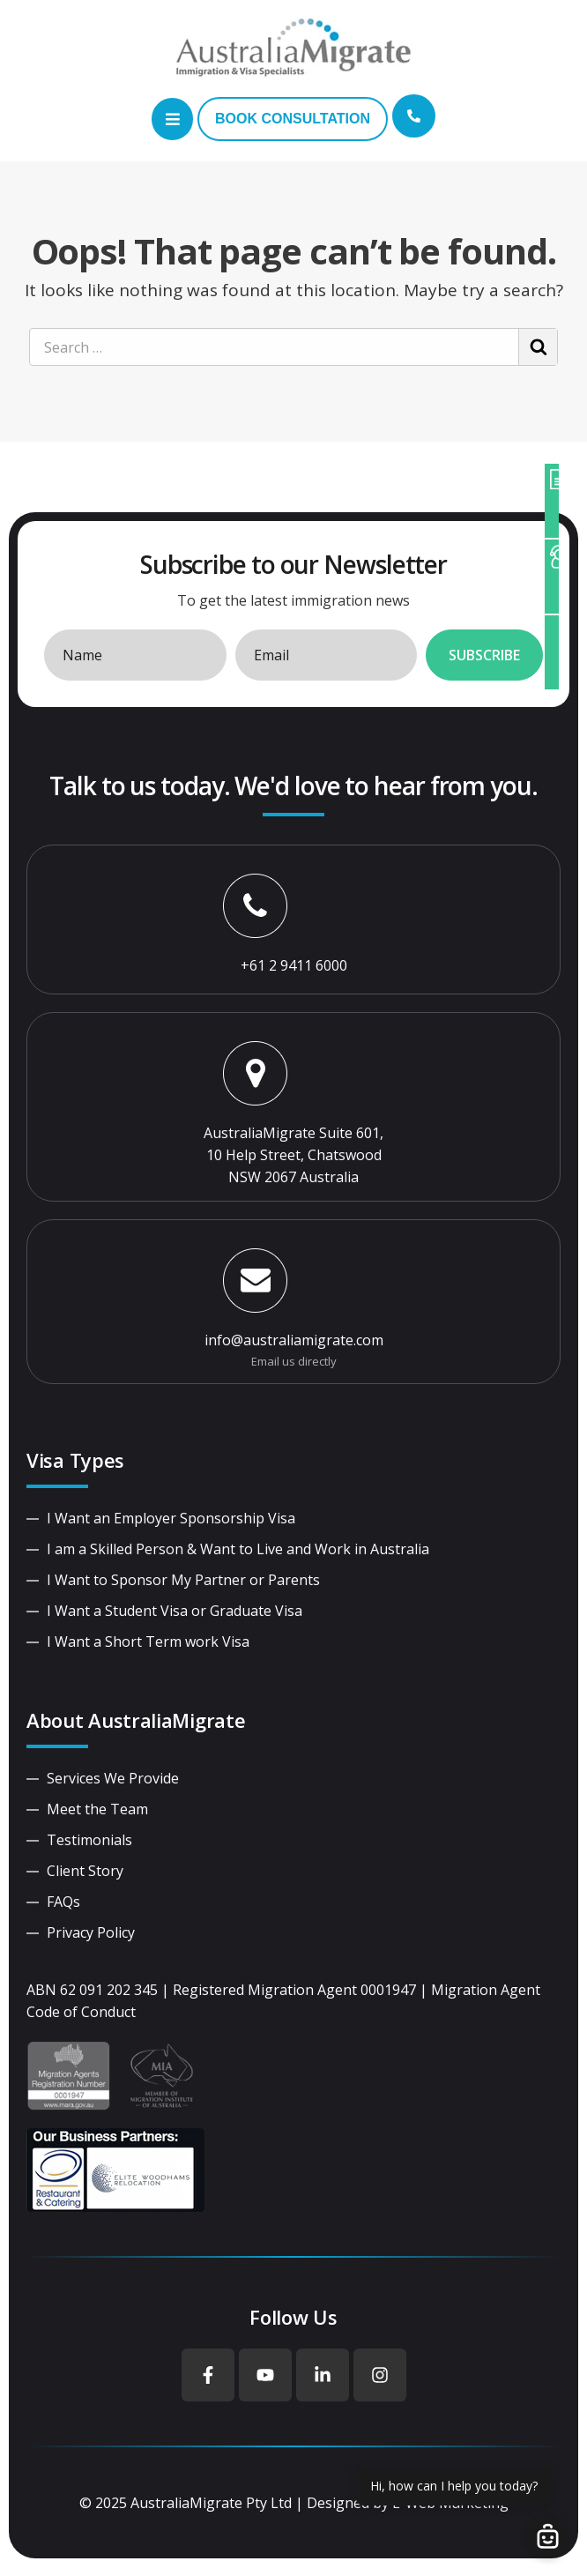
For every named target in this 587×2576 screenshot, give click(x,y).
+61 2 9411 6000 (294, 965)
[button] (172, 119)
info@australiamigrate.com (293, 1340)
